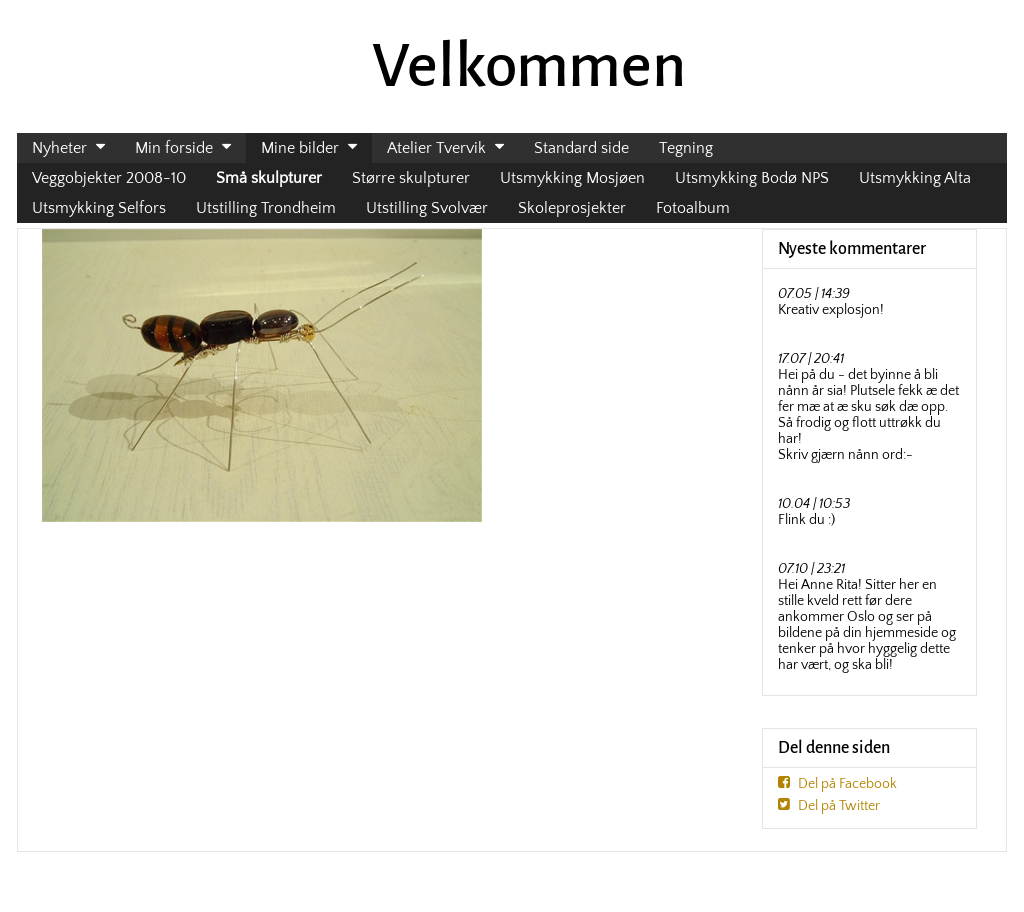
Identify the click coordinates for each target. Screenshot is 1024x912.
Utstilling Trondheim (266, 208)
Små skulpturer (269, 178)
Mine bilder (300, 148)
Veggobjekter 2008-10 (109, 178)
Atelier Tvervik (436, 148)
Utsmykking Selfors (99, 208)
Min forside (174, 148)
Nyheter (59, 148)
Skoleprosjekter (572, 208)
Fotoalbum (693, 208)
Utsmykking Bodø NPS (752, 178)
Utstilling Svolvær (427, 208)
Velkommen (529, 66)
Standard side (581, 148)
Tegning (686, 148)
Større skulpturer (411, 178)
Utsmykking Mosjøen (572, 178)
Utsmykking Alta (915, 178)
